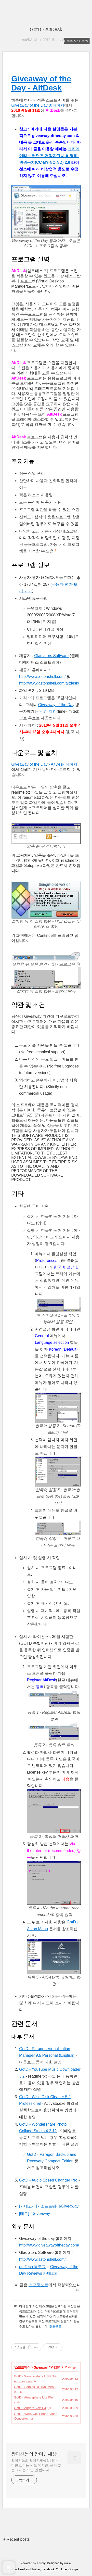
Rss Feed (18, 2569)
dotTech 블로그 (32, 2267)
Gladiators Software (51, 656)
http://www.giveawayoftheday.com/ (49, 2245)
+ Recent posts (16, 2539)
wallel (67, 2563)
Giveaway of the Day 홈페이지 (37, 105)
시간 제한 (48, 711)
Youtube (61, 2569)
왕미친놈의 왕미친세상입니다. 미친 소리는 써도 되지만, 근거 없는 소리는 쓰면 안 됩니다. (36, 2465)
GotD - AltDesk (46, 29)
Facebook (48, 2569)
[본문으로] (55, 2326)
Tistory (41, 2563)
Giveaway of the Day (56, 705)
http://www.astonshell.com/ (42, 676)
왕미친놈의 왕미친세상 (34, 2453)
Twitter (35, 2569)
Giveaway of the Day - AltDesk (41, 83)
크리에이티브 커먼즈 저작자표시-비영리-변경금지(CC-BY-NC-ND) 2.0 (49, 155)
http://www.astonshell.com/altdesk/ (49, 683)
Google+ (74, 2569)
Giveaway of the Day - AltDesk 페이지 (44, 764)
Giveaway (41, 2367)
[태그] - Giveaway (34, 2213)
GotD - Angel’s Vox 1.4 (30, 2408)
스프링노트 (38, 2285)
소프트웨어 (22, 2367)
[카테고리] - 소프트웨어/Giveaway (49, 2206)
